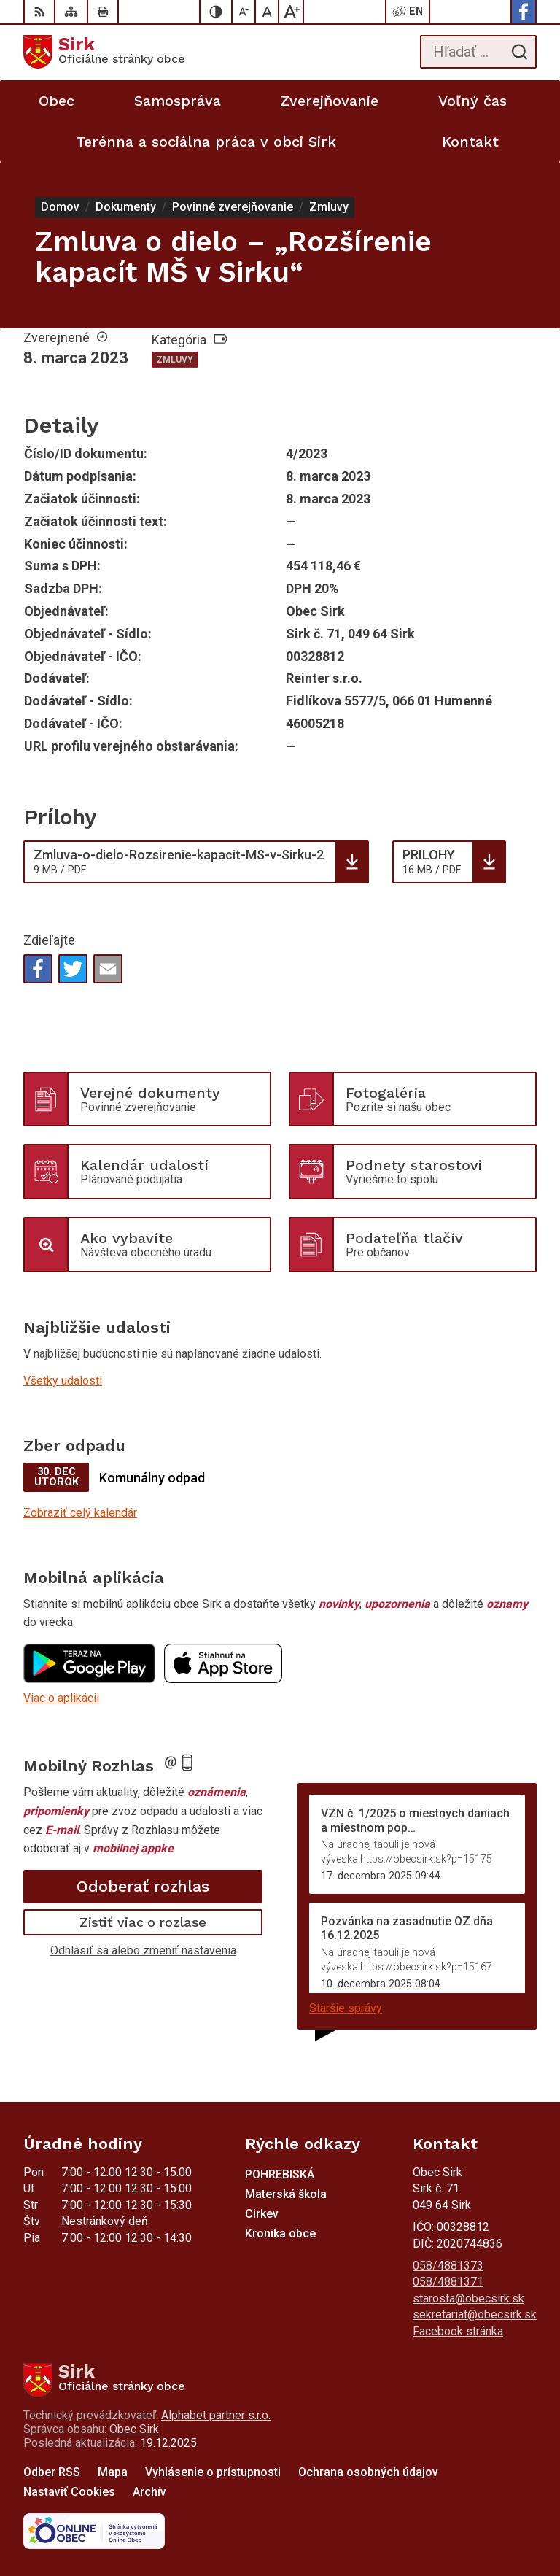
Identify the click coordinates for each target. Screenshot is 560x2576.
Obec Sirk (134, 2429)
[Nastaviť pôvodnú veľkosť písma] (267, 11)
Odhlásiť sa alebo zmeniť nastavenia (143, 1950)
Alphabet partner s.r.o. (216, 2415)
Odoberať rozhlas (143, 1886)
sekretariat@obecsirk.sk (475, 2314)
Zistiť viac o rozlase (143, 1922)
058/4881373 (448, 2266)
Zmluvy (175, 360)
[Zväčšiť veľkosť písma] (291, 11)
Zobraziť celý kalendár (80, 1513)
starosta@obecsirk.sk (468, 2298)
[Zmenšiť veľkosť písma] (244, 11)
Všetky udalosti (62, 1381)
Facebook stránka (458, 2331)
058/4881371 (448, 2282)
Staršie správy (345, 2008)
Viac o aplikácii (61, 1698)
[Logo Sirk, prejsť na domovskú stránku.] (104, 52)
